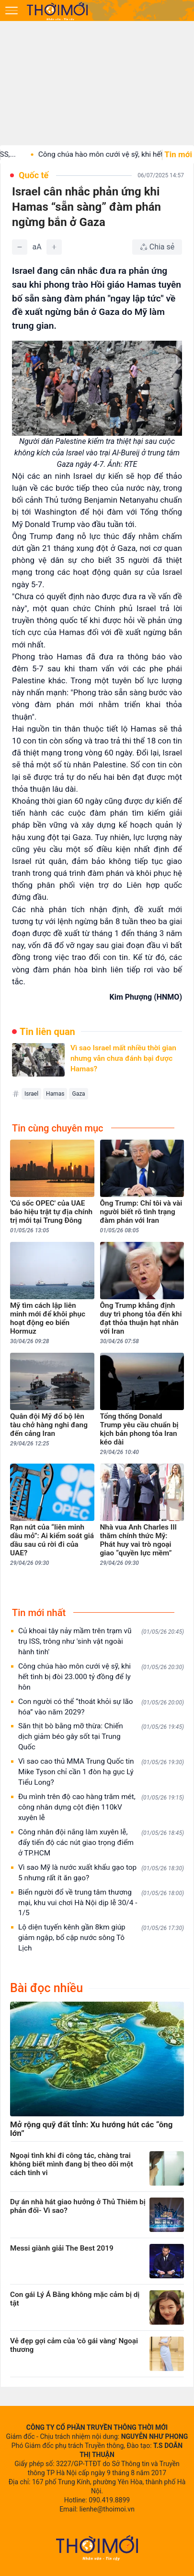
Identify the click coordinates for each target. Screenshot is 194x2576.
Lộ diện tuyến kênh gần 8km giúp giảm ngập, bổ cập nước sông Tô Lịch (101, 1937)
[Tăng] (54, 247)
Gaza (78, 1093)
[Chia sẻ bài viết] (157, 247)
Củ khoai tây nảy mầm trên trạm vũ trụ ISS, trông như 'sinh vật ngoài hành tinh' (101, 1641)
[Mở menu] (11, 10)
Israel (31, 1093)
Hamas (55, 1093)
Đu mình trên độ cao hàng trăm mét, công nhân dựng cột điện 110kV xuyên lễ (101, 1807)
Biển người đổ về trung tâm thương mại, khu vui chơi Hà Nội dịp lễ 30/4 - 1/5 (101, 1903)
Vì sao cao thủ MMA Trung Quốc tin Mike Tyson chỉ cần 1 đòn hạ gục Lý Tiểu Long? (101, 1772)
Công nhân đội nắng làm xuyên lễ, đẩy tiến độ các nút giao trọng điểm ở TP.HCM (101, 1842)
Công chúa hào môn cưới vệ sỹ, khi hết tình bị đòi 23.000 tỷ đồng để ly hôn (101, 1677)
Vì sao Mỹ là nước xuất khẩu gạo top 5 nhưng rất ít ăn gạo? (101, 1872)
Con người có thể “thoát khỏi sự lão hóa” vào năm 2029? (101, 1706)
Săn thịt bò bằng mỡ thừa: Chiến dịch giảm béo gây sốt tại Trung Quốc (101, 1736)
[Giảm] (19, 247)
